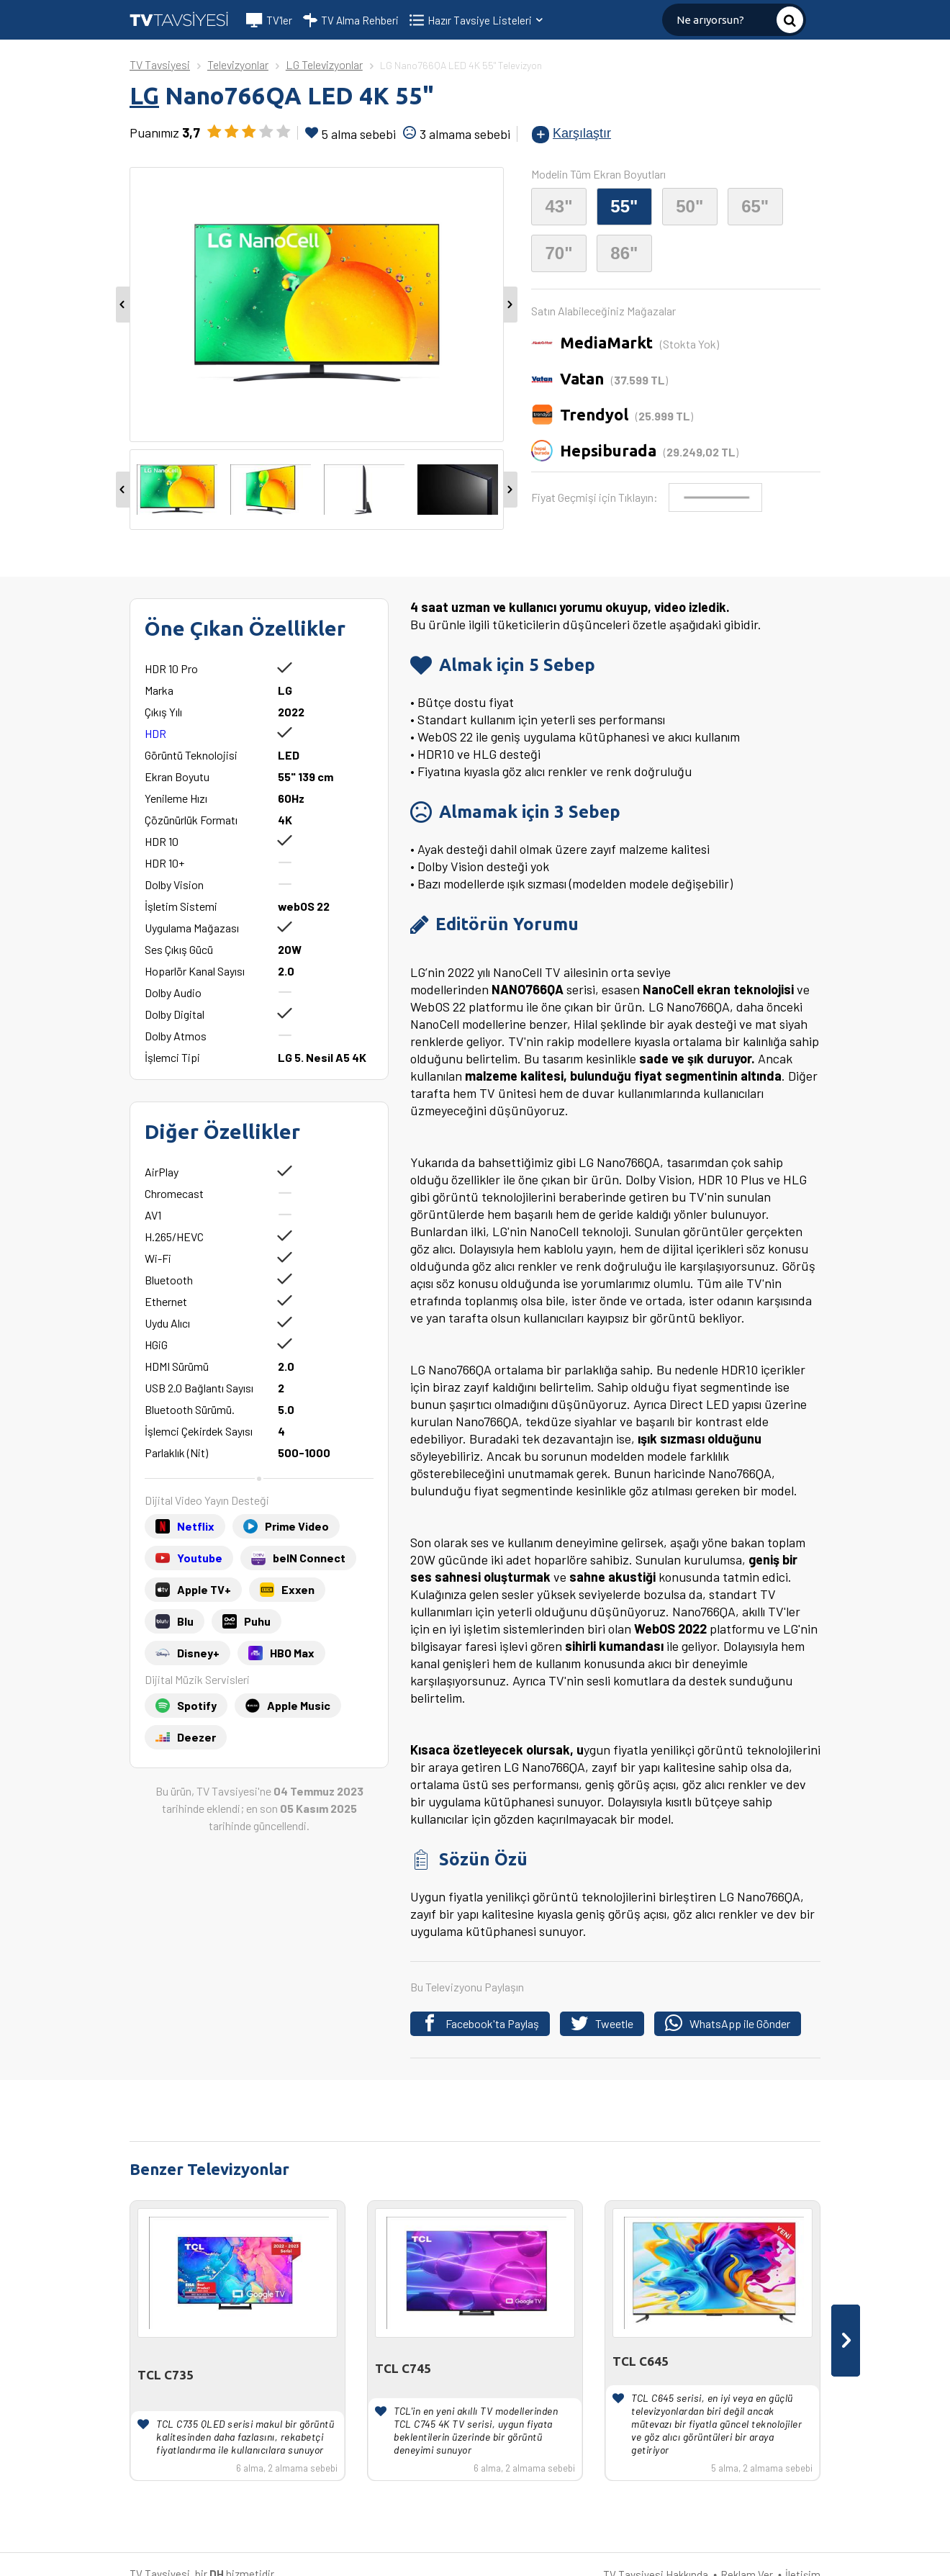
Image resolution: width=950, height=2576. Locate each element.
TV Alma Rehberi (351, 20)
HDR (155, 733)
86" (624, 253)
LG (144, 95)
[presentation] (845, 2341)
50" (689, 206)
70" (558, 253)
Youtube (199, 1557)
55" (624, 206)
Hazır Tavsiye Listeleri (486, 20)
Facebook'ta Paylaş (480, 2023)
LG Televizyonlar (324, 64)
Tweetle (602, 2023)
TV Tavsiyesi (160, 64)
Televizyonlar (237, 64)
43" (558, 206)
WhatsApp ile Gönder (727, 2023)
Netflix (195, 1526)
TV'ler (269, 20)
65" (755, 206)
